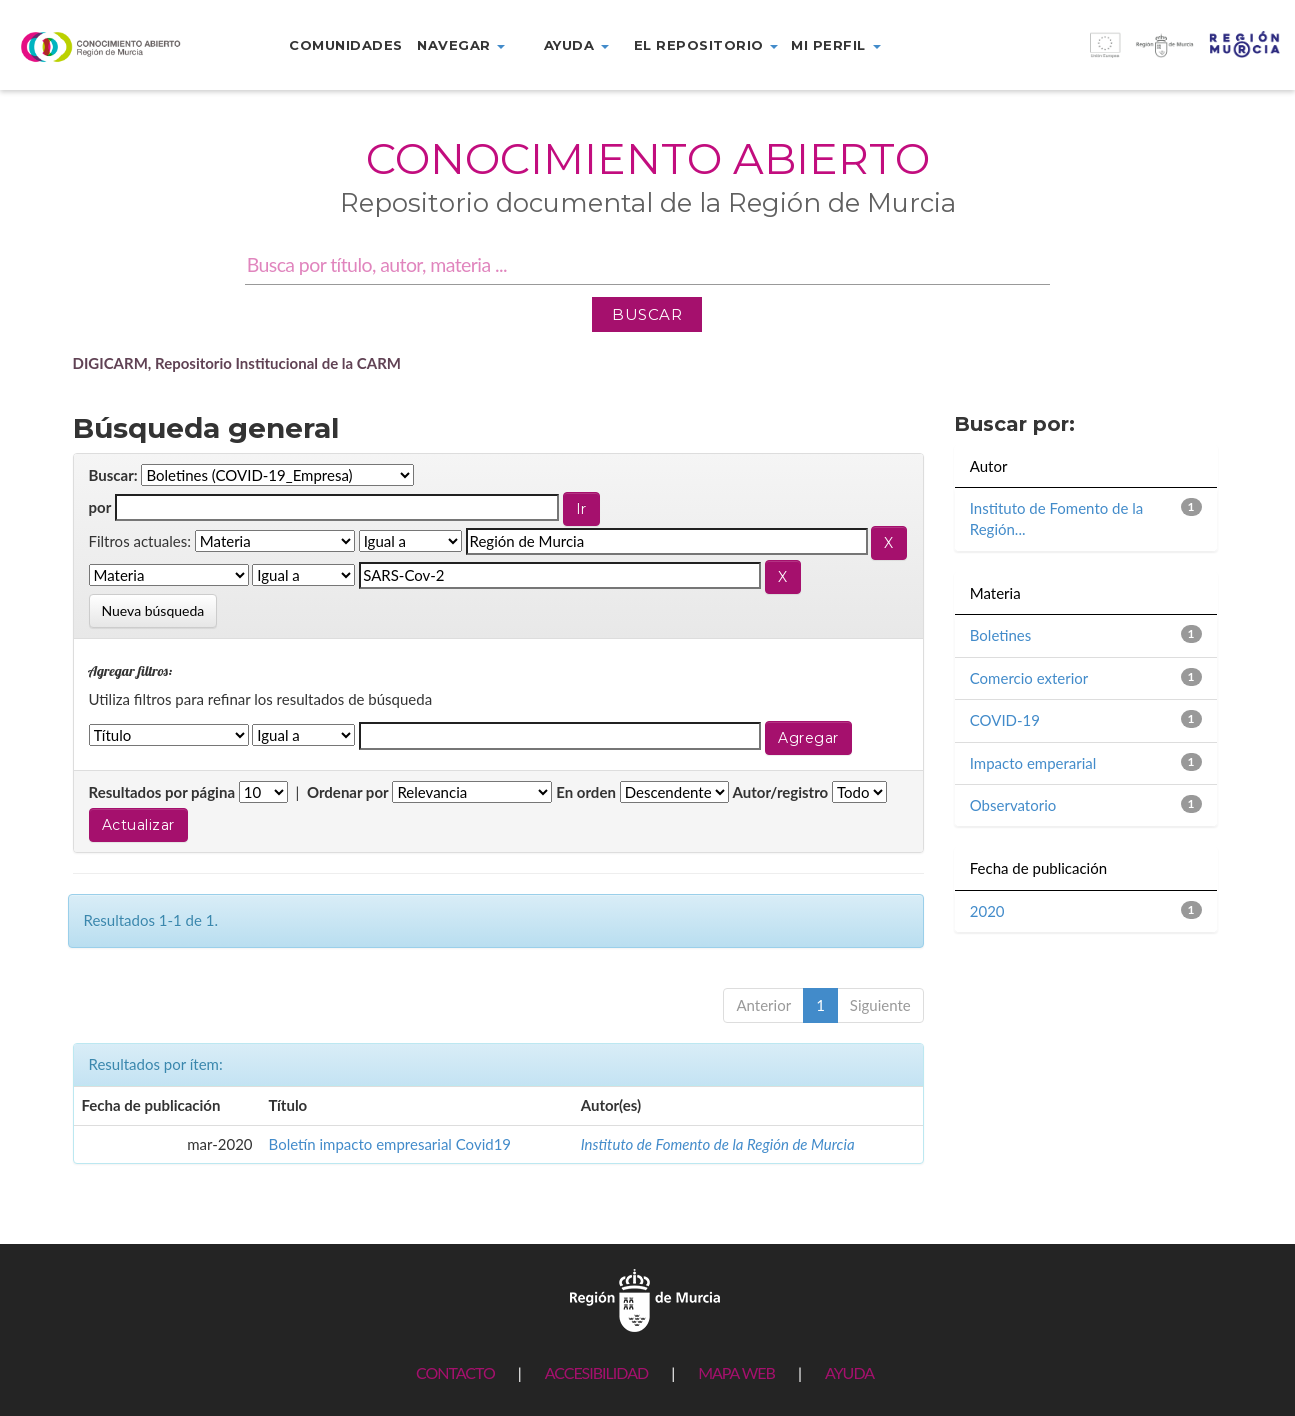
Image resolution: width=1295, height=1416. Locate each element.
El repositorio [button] (706, 45)
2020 (987, 911)
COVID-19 (1005, 720)
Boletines (1001, 635)
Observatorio (1013, 805)
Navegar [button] (461, 45)
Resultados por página (162, 792)
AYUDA (849, 1372)
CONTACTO (455, 1372)
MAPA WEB (736, 1372)
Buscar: (113, 475)
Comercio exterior (1029, 678)
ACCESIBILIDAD (596, 1372)
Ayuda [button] (576, 45)
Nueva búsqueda (153, 610)
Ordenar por (348, 792)
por (100, 507)
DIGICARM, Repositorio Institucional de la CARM (237, 363)
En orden (586, 792)
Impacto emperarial (1033, 763)
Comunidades (346, 45)
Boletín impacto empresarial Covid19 (390, 1144)
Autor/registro (781, 792)
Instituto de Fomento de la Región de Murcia (718, 1144)
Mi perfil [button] (835, 45)
